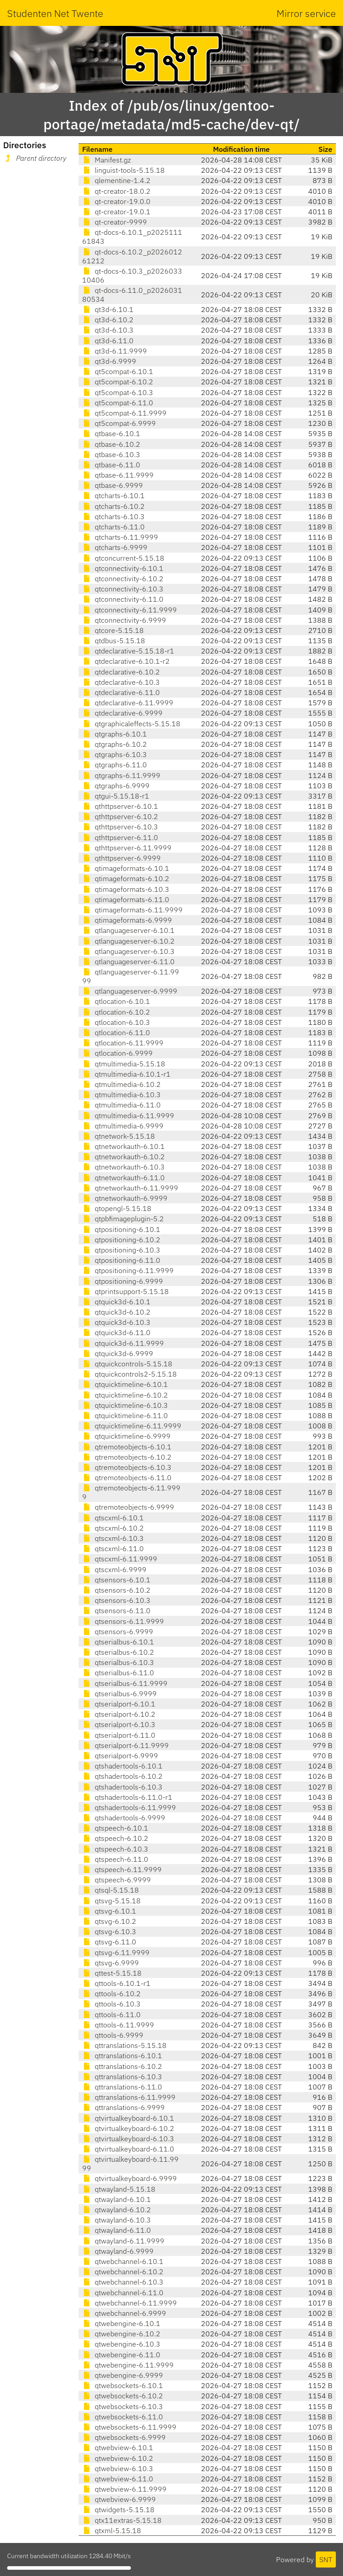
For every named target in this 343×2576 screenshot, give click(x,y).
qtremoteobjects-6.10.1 (127, 1446)
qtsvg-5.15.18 (111, 1900)
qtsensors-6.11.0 (116, 1610)
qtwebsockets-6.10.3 (122, 2406)
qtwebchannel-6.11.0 (122, 2292)
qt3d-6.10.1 (108, 309)
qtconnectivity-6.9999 (124, 620)
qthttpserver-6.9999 (121, 857)
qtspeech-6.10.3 (115, 1848)
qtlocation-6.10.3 (116, 1022)
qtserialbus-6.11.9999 (124, 1683)
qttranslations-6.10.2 (122, 2066)
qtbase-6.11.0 (111, 464)
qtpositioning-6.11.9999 (128, 1270)
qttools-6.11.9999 (118, 2024)
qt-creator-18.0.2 (116, 191)
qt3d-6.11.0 (108, 340)
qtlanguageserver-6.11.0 (128, 961)
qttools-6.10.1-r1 (116, 1983)
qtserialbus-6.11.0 (118, 1672)
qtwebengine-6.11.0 (121, 2354)
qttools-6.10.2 (111, 1993)
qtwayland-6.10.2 (116, 2209)
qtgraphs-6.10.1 (114, 733)
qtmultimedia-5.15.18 (123, 1063)
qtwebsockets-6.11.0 (122, 2416)
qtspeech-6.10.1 (115, 1827)
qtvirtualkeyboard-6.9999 (129, 2178)
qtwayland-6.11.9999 (123, 2240)
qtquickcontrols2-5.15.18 (129, 1373)
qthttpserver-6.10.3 (120, 826)
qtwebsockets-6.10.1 (122, 2385)
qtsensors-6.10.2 (116, 1590)
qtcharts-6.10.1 (113, 495)
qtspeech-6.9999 (116, 1879)
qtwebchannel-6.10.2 (122, 2271)
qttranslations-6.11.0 (122, 2086)
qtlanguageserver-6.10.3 (128, 951)
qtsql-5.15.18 (110, 1889)
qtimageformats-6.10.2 (125, 878)
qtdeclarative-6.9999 (122, 712)
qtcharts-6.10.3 (113, 516)
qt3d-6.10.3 (108, 329)
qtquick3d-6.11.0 (116, 1332)
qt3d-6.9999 (109, 361)
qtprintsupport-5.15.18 (125, 1291)
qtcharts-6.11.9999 (120, 537)
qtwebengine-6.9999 (122, 2375)
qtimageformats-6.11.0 (125, 899)
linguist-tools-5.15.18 (123, 170)
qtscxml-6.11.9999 (119, 1558)
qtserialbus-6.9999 (119, 1693)
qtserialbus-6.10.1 (118, 1641)
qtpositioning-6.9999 (122, 1281)
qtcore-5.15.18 (113, 630)
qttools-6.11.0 (111, 2014)
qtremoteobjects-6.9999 (128, 1506)
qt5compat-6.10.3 (117, 392)
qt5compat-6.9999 (119, 423)
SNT (325, 2559)
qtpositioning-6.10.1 (121, 1229)
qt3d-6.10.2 (108, 319)
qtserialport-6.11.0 (118, 1735)
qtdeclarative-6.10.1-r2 (126, 661)
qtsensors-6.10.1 (116, 1579)
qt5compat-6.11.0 (117, 402)
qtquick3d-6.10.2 (116, 1311)
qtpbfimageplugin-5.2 (123, 1218)
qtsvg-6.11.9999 (116, 1952)
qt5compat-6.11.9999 (124, 412)
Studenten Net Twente (55, 13)
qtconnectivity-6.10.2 (122, 578)
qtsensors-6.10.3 (116, 1600)
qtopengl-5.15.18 (116, 1208)
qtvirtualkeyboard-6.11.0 (128, 2148)
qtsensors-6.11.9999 (123, 1621)
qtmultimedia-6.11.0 (121, 1104)
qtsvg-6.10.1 (109, 1910)
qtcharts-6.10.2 (113, 506)
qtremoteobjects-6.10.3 (127, 1467)
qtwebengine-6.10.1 (121, 2323)
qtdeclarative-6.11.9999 (127, 702)
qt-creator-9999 (114, 221)
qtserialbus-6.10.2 (118, 1652)
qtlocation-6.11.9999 (122, 1042)
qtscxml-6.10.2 (113, 1527)
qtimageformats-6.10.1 (125, 868)
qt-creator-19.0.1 (116, 211)
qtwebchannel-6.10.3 (122, 2281)
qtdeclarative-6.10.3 (121, 682)
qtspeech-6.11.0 (115, 1859)
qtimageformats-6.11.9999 (132, 909)
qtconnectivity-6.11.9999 (129, 609)
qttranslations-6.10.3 (122, 2076)
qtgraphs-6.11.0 (114, 764)
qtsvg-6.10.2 (109, 1921)
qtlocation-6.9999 (117, 1053)
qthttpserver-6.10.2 (120, 816)
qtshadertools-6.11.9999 (129, 1807)
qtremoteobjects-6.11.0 (127, 1477)
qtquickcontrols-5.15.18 (127, 1363)
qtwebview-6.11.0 (117, 2478)
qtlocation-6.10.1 (116, 1001)
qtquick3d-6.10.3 (116, 1322)
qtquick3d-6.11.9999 (123, 1343)
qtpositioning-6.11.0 (121, 1260)
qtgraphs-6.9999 (116, 785)
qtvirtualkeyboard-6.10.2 (128, 2128)
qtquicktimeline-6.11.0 (125, 1415)
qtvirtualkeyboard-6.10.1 (128, 2118)
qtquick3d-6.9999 (117, 1353)
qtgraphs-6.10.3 (114, 754)
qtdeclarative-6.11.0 (121, 692)
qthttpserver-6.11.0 (120, 837)
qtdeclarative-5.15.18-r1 (128, 650)
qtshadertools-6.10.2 (122, 1776)
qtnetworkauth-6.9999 (124, 1198)
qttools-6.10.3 (111, 2003)
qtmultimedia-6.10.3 (121, 1094)
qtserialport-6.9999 (120, 1755)
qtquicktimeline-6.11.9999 (131, 1425)
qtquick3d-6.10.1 (116, 1301)
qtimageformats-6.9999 (127, 920)
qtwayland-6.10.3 (116, 2219)
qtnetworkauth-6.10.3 (123, 1166)
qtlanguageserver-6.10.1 (128, 930)
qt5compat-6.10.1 (117, 371)
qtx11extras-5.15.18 (122, 2520)
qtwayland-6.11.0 (116, 2230)
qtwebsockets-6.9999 (124, 2437)
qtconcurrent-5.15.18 (123, 557)
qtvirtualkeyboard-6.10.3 (128, 2138)
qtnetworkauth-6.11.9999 (130, 1187)
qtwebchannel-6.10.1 (122, 2261)
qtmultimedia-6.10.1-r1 (126, 1074)
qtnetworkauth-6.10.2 (123, 1156)
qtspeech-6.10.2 (115, 1838)
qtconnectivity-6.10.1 (122, 568)
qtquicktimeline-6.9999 (126, 1436)
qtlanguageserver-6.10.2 (128, 940)
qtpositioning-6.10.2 (121, 1239)
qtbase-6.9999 (112, 485)
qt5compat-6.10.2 (117, 381)
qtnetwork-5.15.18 (118, 1136)
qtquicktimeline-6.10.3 (125, 1405)
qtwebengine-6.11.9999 (128, 2364)
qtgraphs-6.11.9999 (121, 775)
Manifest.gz (106, 159)
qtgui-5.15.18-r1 (115, 795)
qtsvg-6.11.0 (109, 1941)
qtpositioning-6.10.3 (121, 1249)
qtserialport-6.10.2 (118, 1714)
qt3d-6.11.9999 (114, 350)
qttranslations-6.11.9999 (129, 2097)
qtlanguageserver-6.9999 (129, 990)
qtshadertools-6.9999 (123, 1817)
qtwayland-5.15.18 (118, 2189)
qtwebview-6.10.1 (117, 2447)
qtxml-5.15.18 (111, 2530)
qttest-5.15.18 (112, 1972)
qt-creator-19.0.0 (116, 201)
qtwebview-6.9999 (119, 2499)
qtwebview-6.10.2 (117, 2458)
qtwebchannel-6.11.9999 (129, 2302)
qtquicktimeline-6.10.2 (125, 1394)
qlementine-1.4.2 (116, 180)
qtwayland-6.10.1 (116, 2199)
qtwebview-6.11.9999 (124, 2488)
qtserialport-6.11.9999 (125, 1745)
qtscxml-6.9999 (114, 1569)
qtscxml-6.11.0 (113, 1548)
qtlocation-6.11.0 (116, 1032)
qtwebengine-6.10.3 (121, 2343)
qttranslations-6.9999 (123, 2107)
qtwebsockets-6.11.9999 (129, 2426)
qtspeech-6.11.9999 (122, 1869)
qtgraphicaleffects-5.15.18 (131, 723)
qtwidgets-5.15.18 (118, 2509)
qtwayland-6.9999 (118, 2251)
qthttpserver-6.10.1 (120, 806)
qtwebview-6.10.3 (117, 2468)
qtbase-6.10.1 (111, 433)
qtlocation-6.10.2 (116, 1011)
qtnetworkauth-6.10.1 (123, 1146)
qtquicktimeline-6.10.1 (125, 1384)
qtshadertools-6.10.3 (122, 1786)
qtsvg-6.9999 (110, 1962)
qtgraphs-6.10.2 (114, 744)
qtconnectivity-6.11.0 (122, 599)
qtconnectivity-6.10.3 (122, 588)
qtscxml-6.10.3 (113, 1538)
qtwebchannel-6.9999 (124, 2313)
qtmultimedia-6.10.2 (121, 1084)
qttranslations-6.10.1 (122, 2055)
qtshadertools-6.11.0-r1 (127, 1797)
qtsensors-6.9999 (117, 1631)
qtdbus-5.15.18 (113, 640)
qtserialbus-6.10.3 (118, 1662)
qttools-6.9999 (112, 2035)
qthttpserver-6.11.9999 (127, 847)
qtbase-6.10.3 (111, 454)
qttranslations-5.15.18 (124, 2045)
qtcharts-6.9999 (114, 547)
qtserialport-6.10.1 (118, 1703)
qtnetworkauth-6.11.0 (123, 1177)
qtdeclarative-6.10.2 (121, 671)
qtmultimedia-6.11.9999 (128, 1115)
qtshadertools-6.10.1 (122, 1765)
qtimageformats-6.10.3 (125, 889)
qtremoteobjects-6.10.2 (127, 1456)
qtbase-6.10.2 (111, 444)
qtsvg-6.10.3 (109, 1931)
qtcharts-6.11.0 (113, 526)
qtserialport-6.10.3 (118, 1724)
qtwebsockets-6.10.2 (122, 2395)
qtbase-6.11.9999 (118, 474)
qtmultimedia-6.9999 (122, 1125)
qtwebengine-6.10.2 (121, 2333)
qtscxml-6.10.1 (113, 1517)
